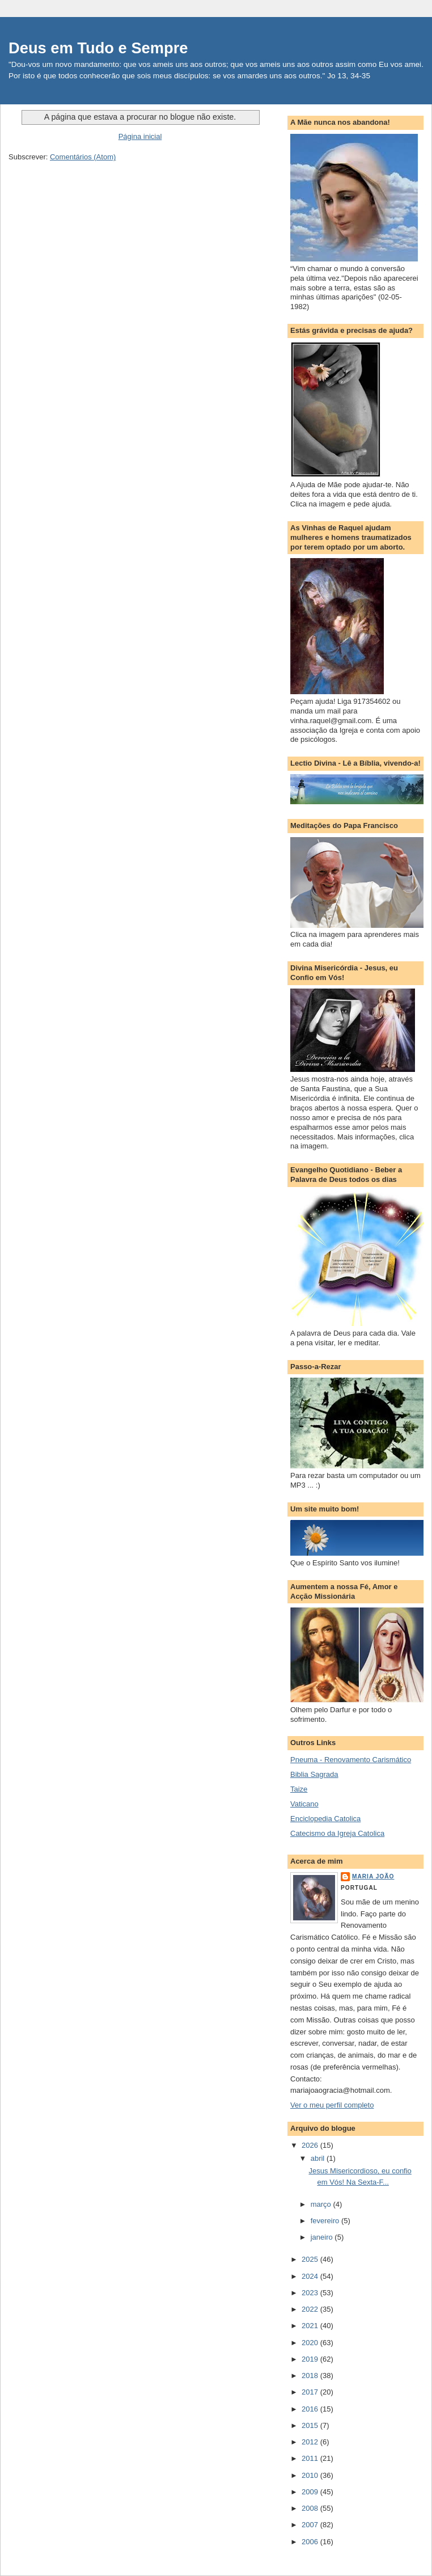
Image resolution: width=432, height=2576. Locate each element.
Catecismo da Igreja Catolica (337, 1833)
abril (319, 2158)
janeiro (323, 2237)
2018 (311, 2375)
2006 (311, 2541)
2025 (311, 2259)
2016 (311, 2409)
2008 (311, 2508)
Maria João (373, 1876)
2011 (311, 2458)
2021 (311, 2325)
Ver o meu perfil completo (332, 2105)
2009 (311, 2492)
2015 (311, 2425)
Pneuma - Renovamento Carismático (350, 1759)
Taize (298, 1789)
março (322, 2204)
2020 (311, 2342)
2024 (311, 2276)
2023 (311, 2292)
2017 (311, 2392)
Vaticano (304, 1804)
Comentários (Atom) (83, 157)
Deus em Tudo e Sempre (98, 48)
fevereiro (326, 2220)
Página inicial (140, 136)
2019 (311, 2359)
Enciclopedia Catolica (325, 1818)
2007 (311, 2524)
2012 (311, 2442)
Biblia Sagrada (314, 1774)
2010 (311, 2475)
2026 (311, 2145)
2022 (311, 2309)
